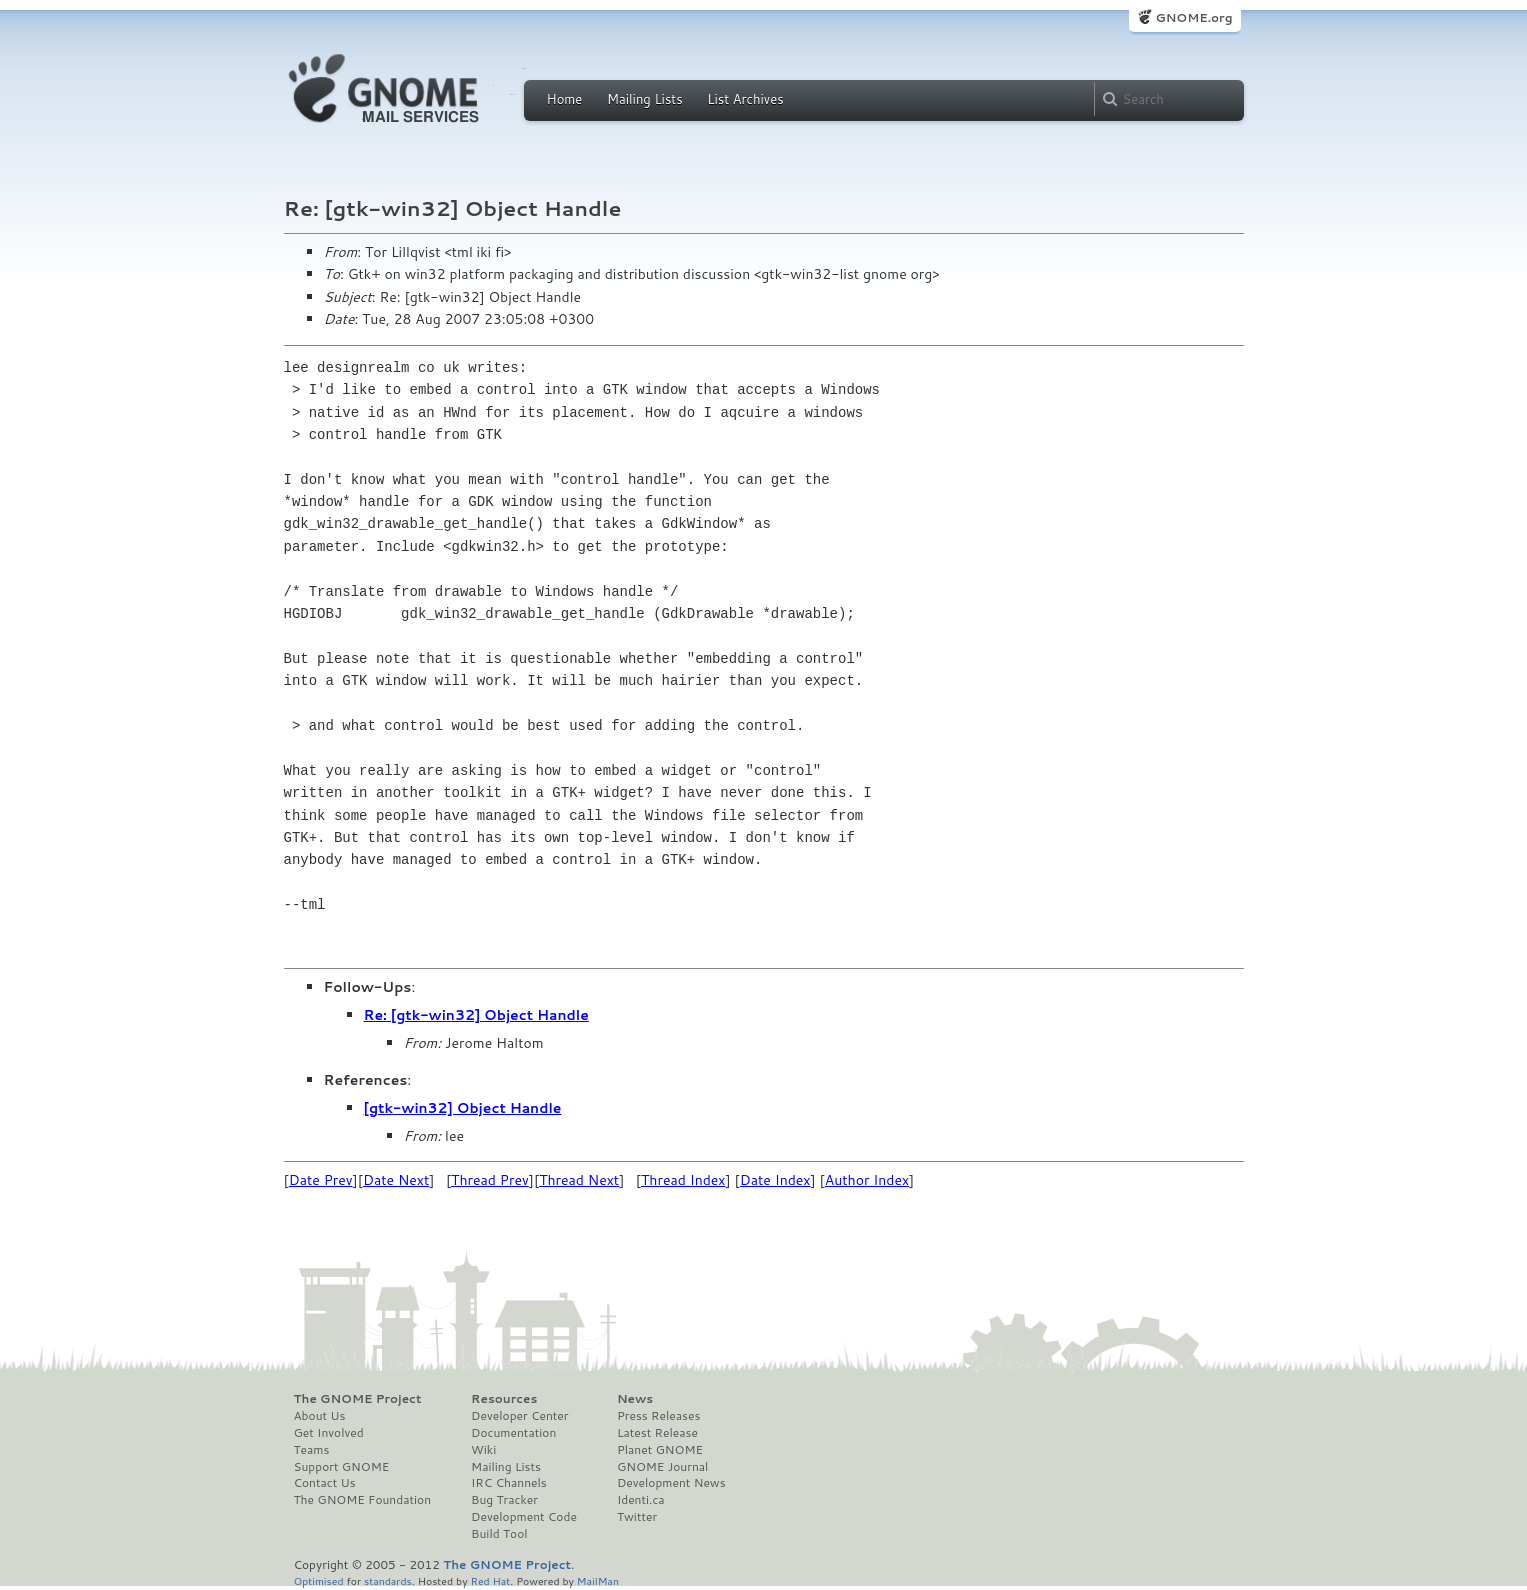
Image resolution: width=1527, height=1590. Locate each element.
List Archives (745, 99)
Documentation (513, 1433)
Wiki (483, 1450)
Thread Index (683, 1180)
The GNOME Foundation (363, 1500)
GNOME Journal (663, 1467)
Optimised (319, 1580)
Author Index (867, 1180)
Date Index (775, 1180)
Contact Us (325, 1483)
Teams (312, 1450)
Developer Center (519, 1416)
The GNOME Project (358, 1399)
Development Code (524, 1517)
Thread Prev (490, 1180)
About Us (320, 1416)
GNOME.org (1193, 17)
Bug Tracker (504, 1500)
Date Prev (321, 1180)
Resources (504, 1399)
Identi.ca (641, 1500)
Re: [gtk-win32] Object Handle (476, 1015)
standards (388, 1580)
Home (565, 99)
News (635, 1399)
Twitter (637, 1517)
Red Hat (490, 1580)
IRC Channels (509, 1483)
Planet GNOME (660, 1450)
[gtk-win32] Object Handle (463, 1108)
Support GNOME (342, 1467)
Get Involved (329, 1433)
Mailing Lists (645, 99)
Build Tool (499, 1534)
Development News (671, 1483)
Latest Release (657, 1433)
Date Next (396, 1180)
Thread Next (579, 1180)
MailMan (598, 1580)
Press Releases (658, 1416)
